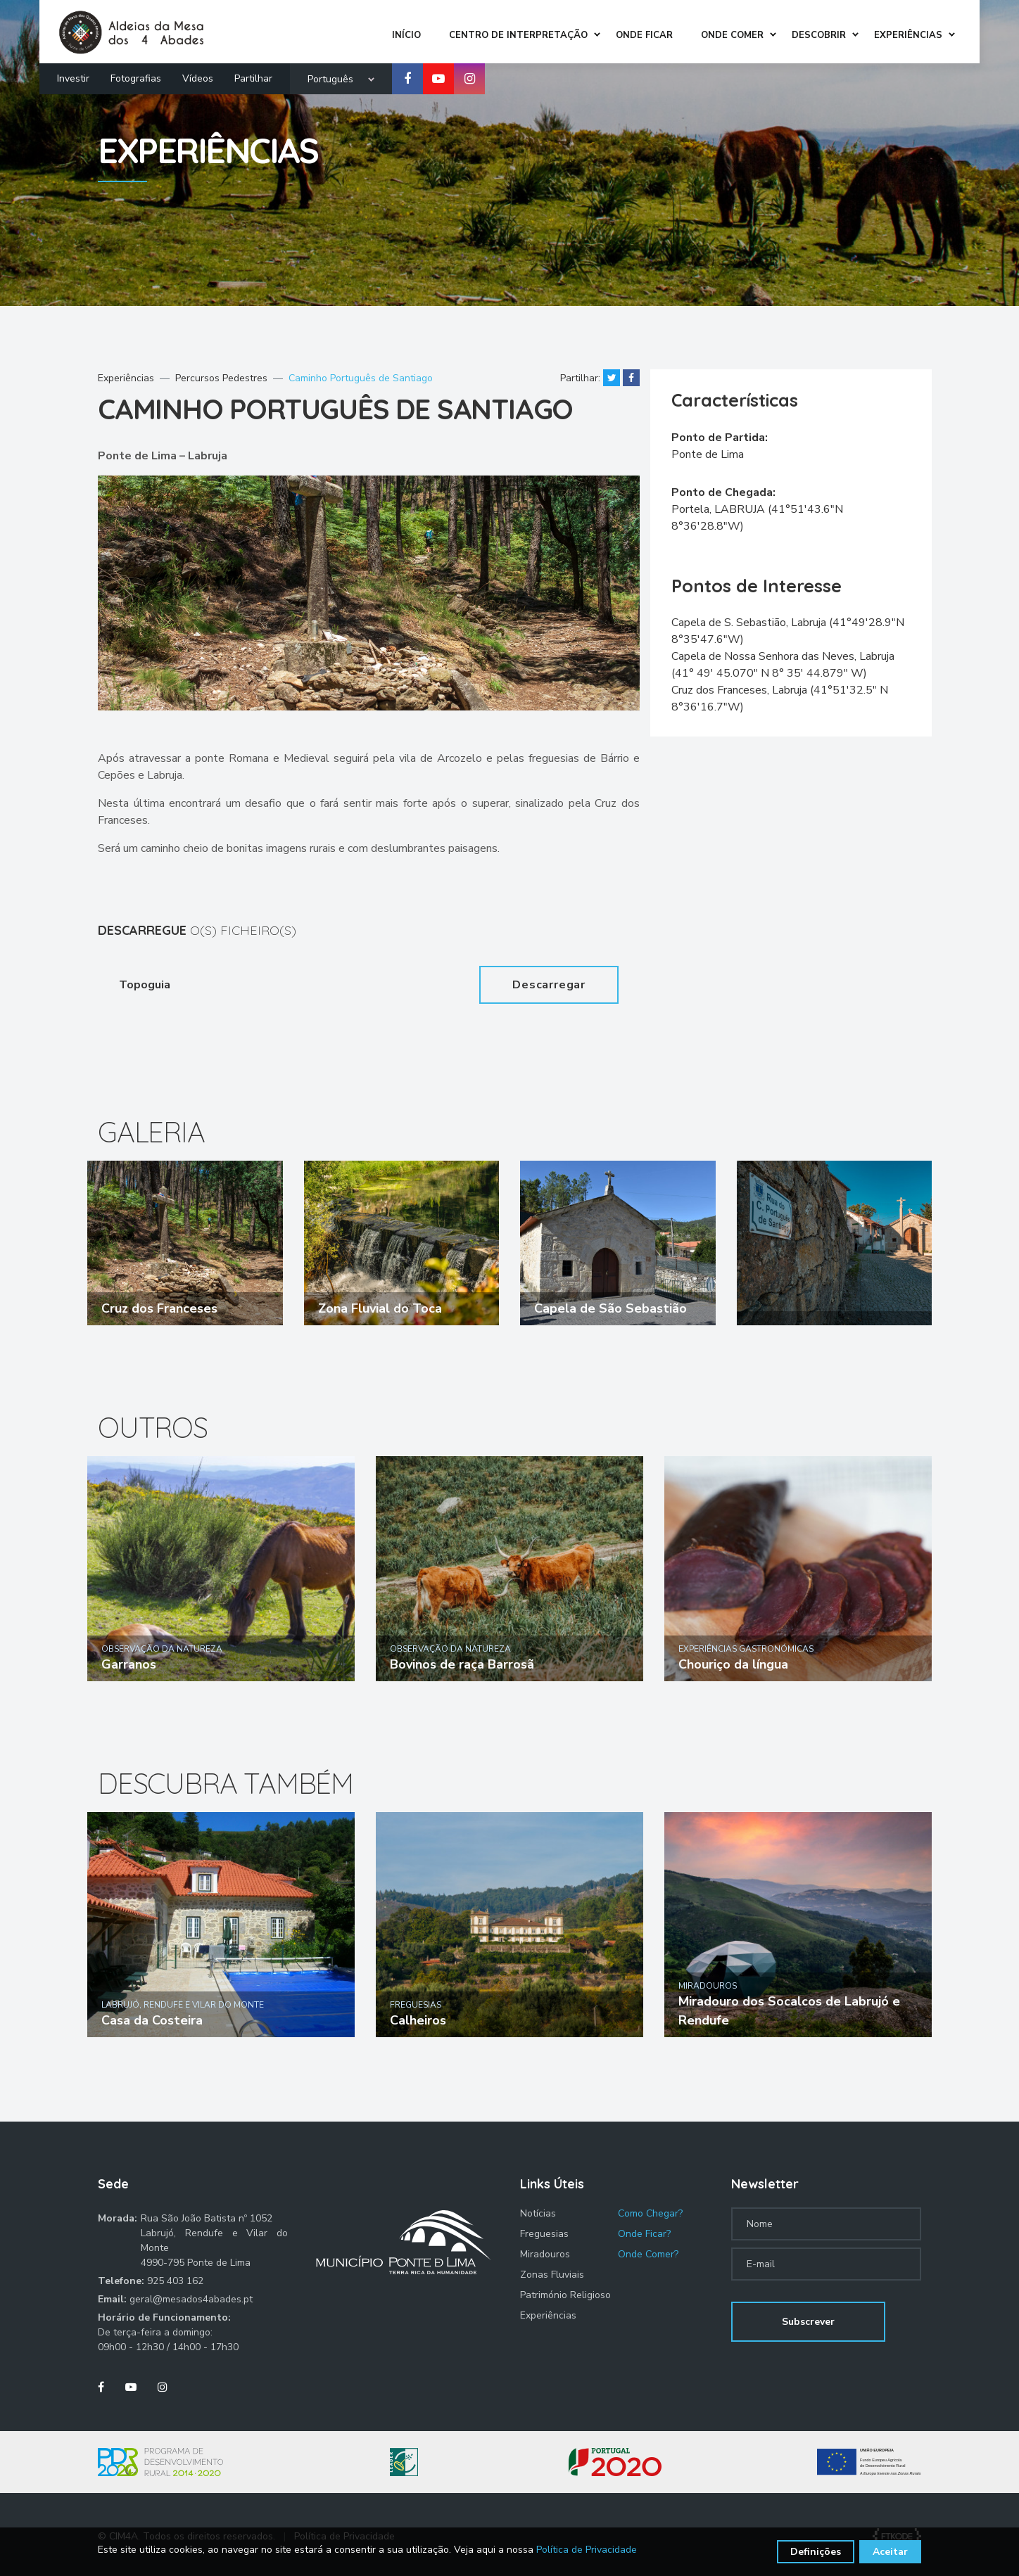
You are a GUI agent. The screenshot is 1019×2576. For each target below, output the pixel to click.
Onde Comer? (648, 2254)
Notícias (538, 2213)
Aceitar (890, 2551)
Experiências (126, 378)
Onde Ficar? (644, 2233)
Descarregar (549, 985)
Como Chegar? (650, 2213)
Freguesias (544, 2233)
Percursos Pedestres (221, 378)
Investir (73, 75)
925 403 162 (175, 2281)
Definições (815, 2551)
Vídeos (197, 75)
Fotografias (135, 75)
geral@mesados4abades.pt (191, 2299)
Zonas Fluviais (552, 2274)
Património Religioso (565, 2295)
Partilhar (253, 75)
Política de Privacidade (586, 2549)
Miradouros (545, 2254)
